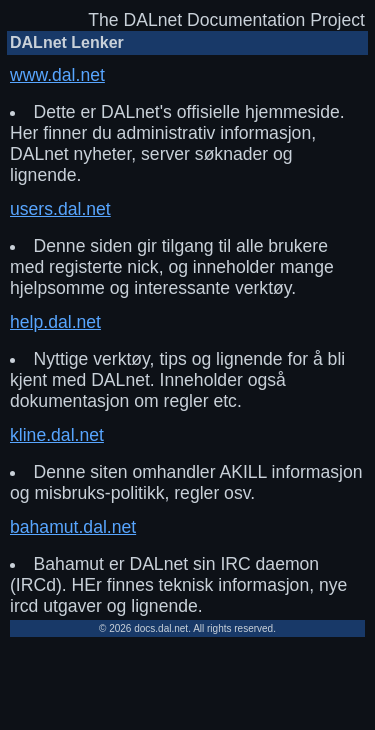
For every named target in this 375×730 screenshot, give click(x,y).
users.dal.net (60, 209)
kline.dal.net (57, 435)
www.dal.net (57, 75)
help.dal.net (55, 322)
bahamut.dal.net (73, 527)
